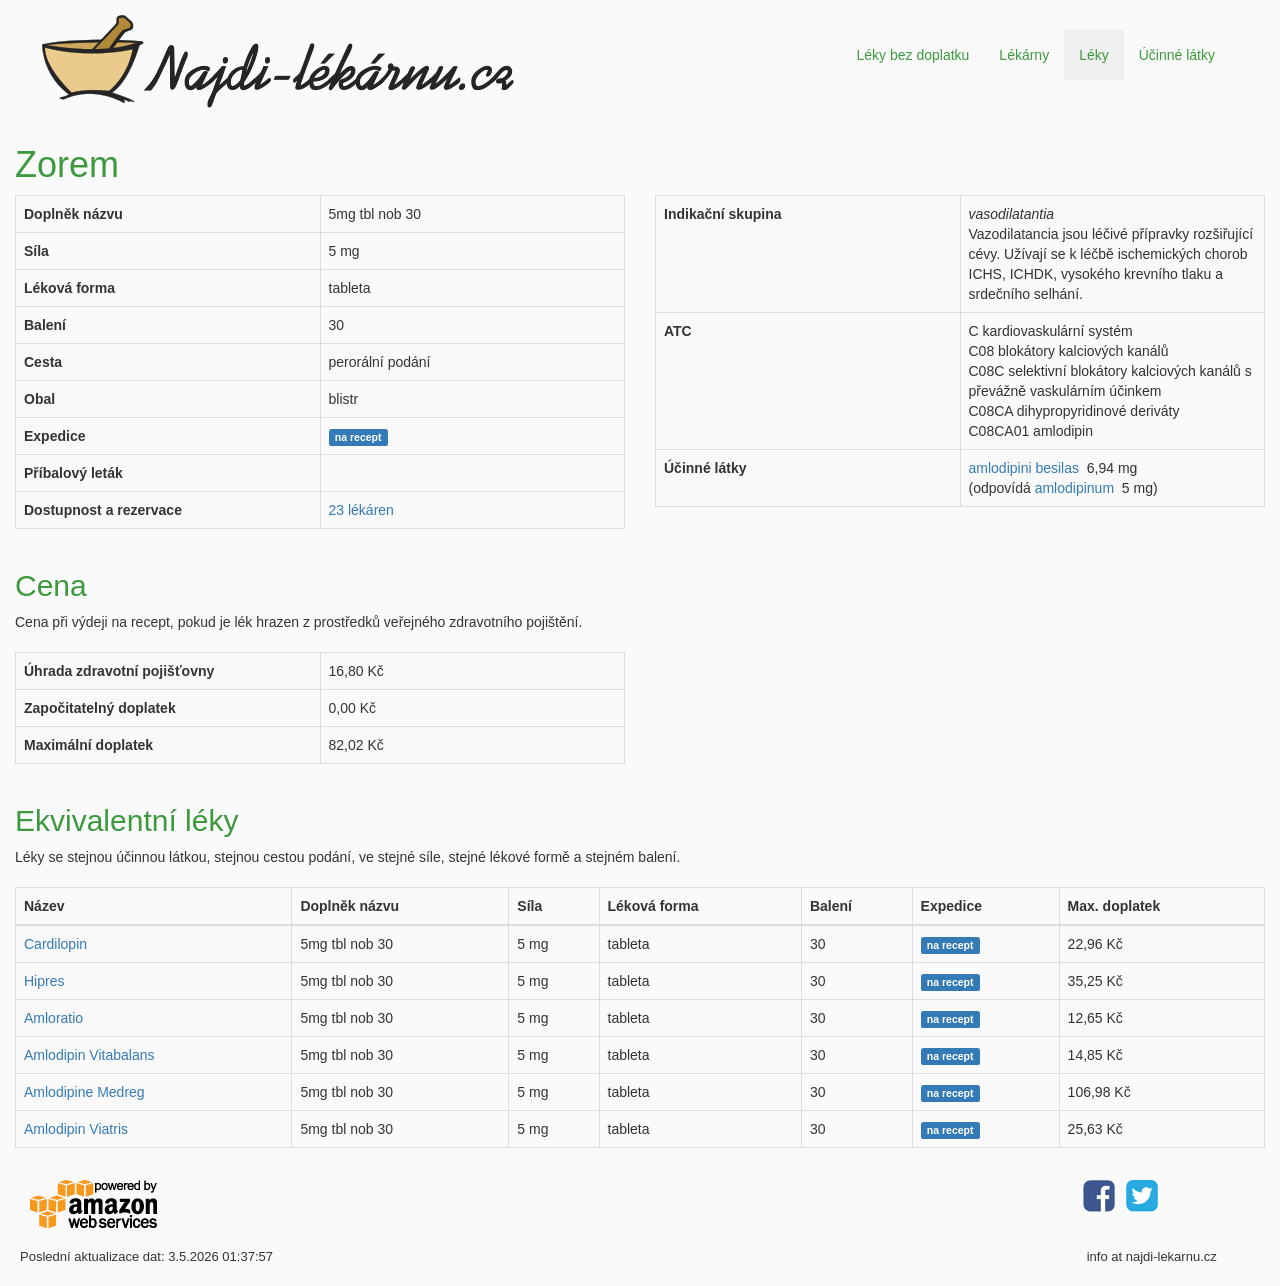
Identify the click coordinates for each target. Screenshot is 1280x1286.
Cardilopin (55, 944)
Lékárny (1024, 55)
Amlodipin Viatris (76, 1129)
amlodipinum (1074, 488)
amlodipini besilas (1024, 468)
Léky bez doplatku (912, 55)
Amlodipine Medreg (84, 1092)
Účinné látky (1177, 55)
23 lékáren (361, 510)
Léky (1094, 55)
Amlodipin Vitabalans (89, 1055)
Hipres (44, 981)
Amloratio (53, 1018)
